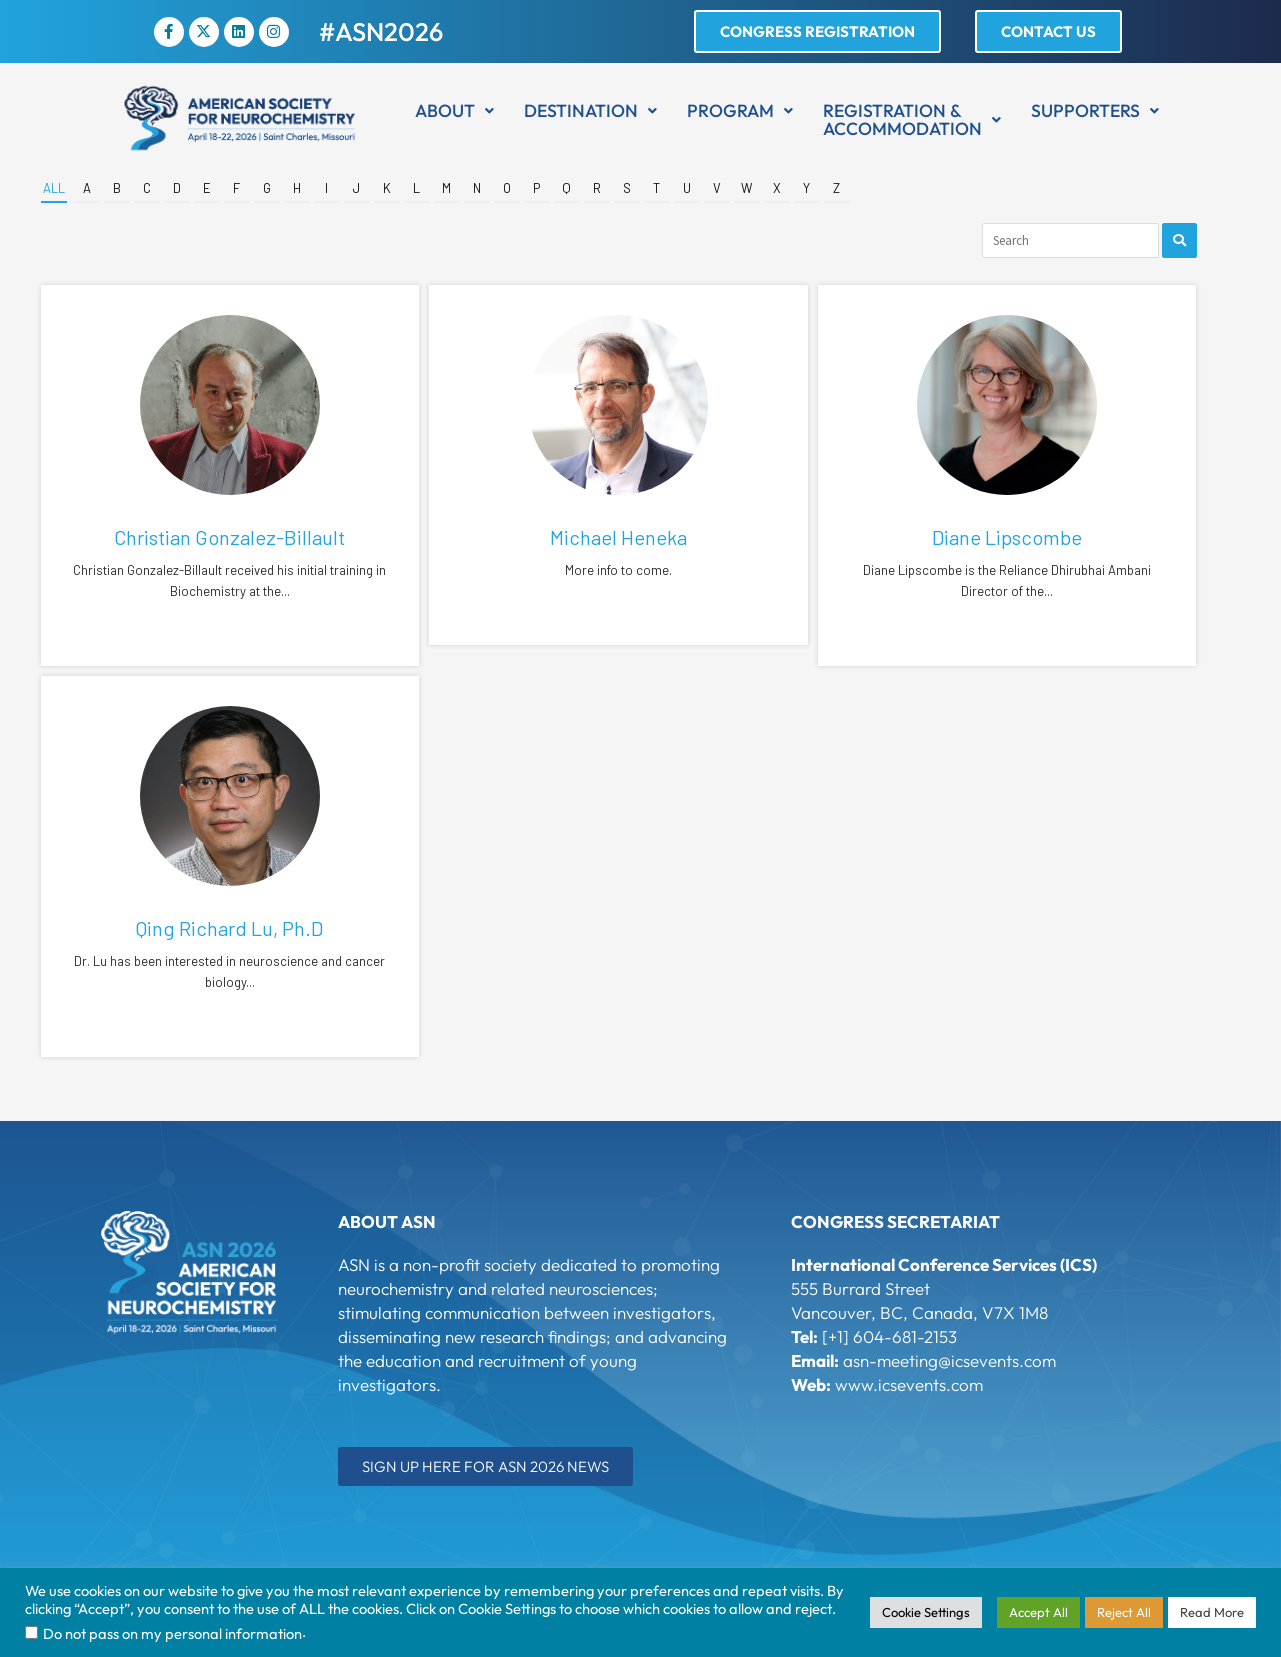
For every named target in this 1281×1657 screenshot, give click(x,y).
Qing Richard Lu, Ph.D (229, 928)
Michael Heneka (618, 537)
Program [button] (740, 110)
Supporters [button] (1095, 110)
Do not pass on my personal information (172, 1633)
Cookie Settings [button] (926, 1612)
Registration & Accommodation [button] (912, 119)
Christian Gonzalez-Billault (229, 537)
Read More (1212, 1612)
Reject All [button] (1124, 1612)
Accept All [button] (1038, 1612)
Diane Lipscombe (1007, 537)
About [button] (454, 110)
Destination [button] (590, 110)
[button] (454, 111)
